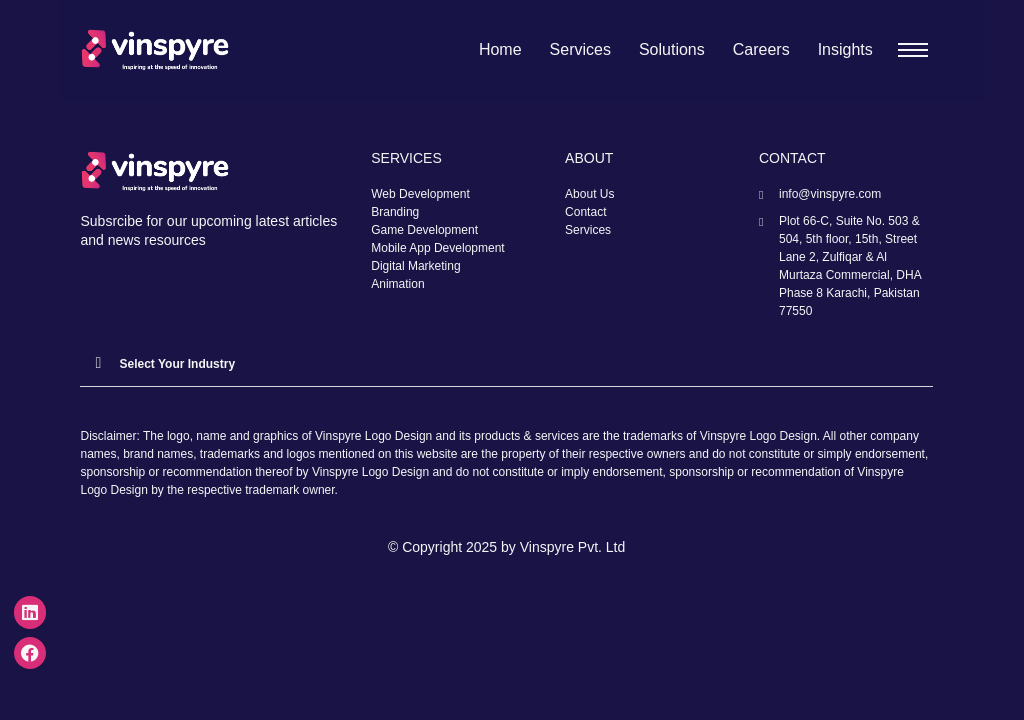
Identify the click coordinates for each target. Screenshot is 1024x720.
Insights (845, 49)
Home (500, 49)
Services (580, 49)
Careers (761, 49)
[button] (506, 363)
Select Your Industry (177, 364)
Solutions (672, 49)
